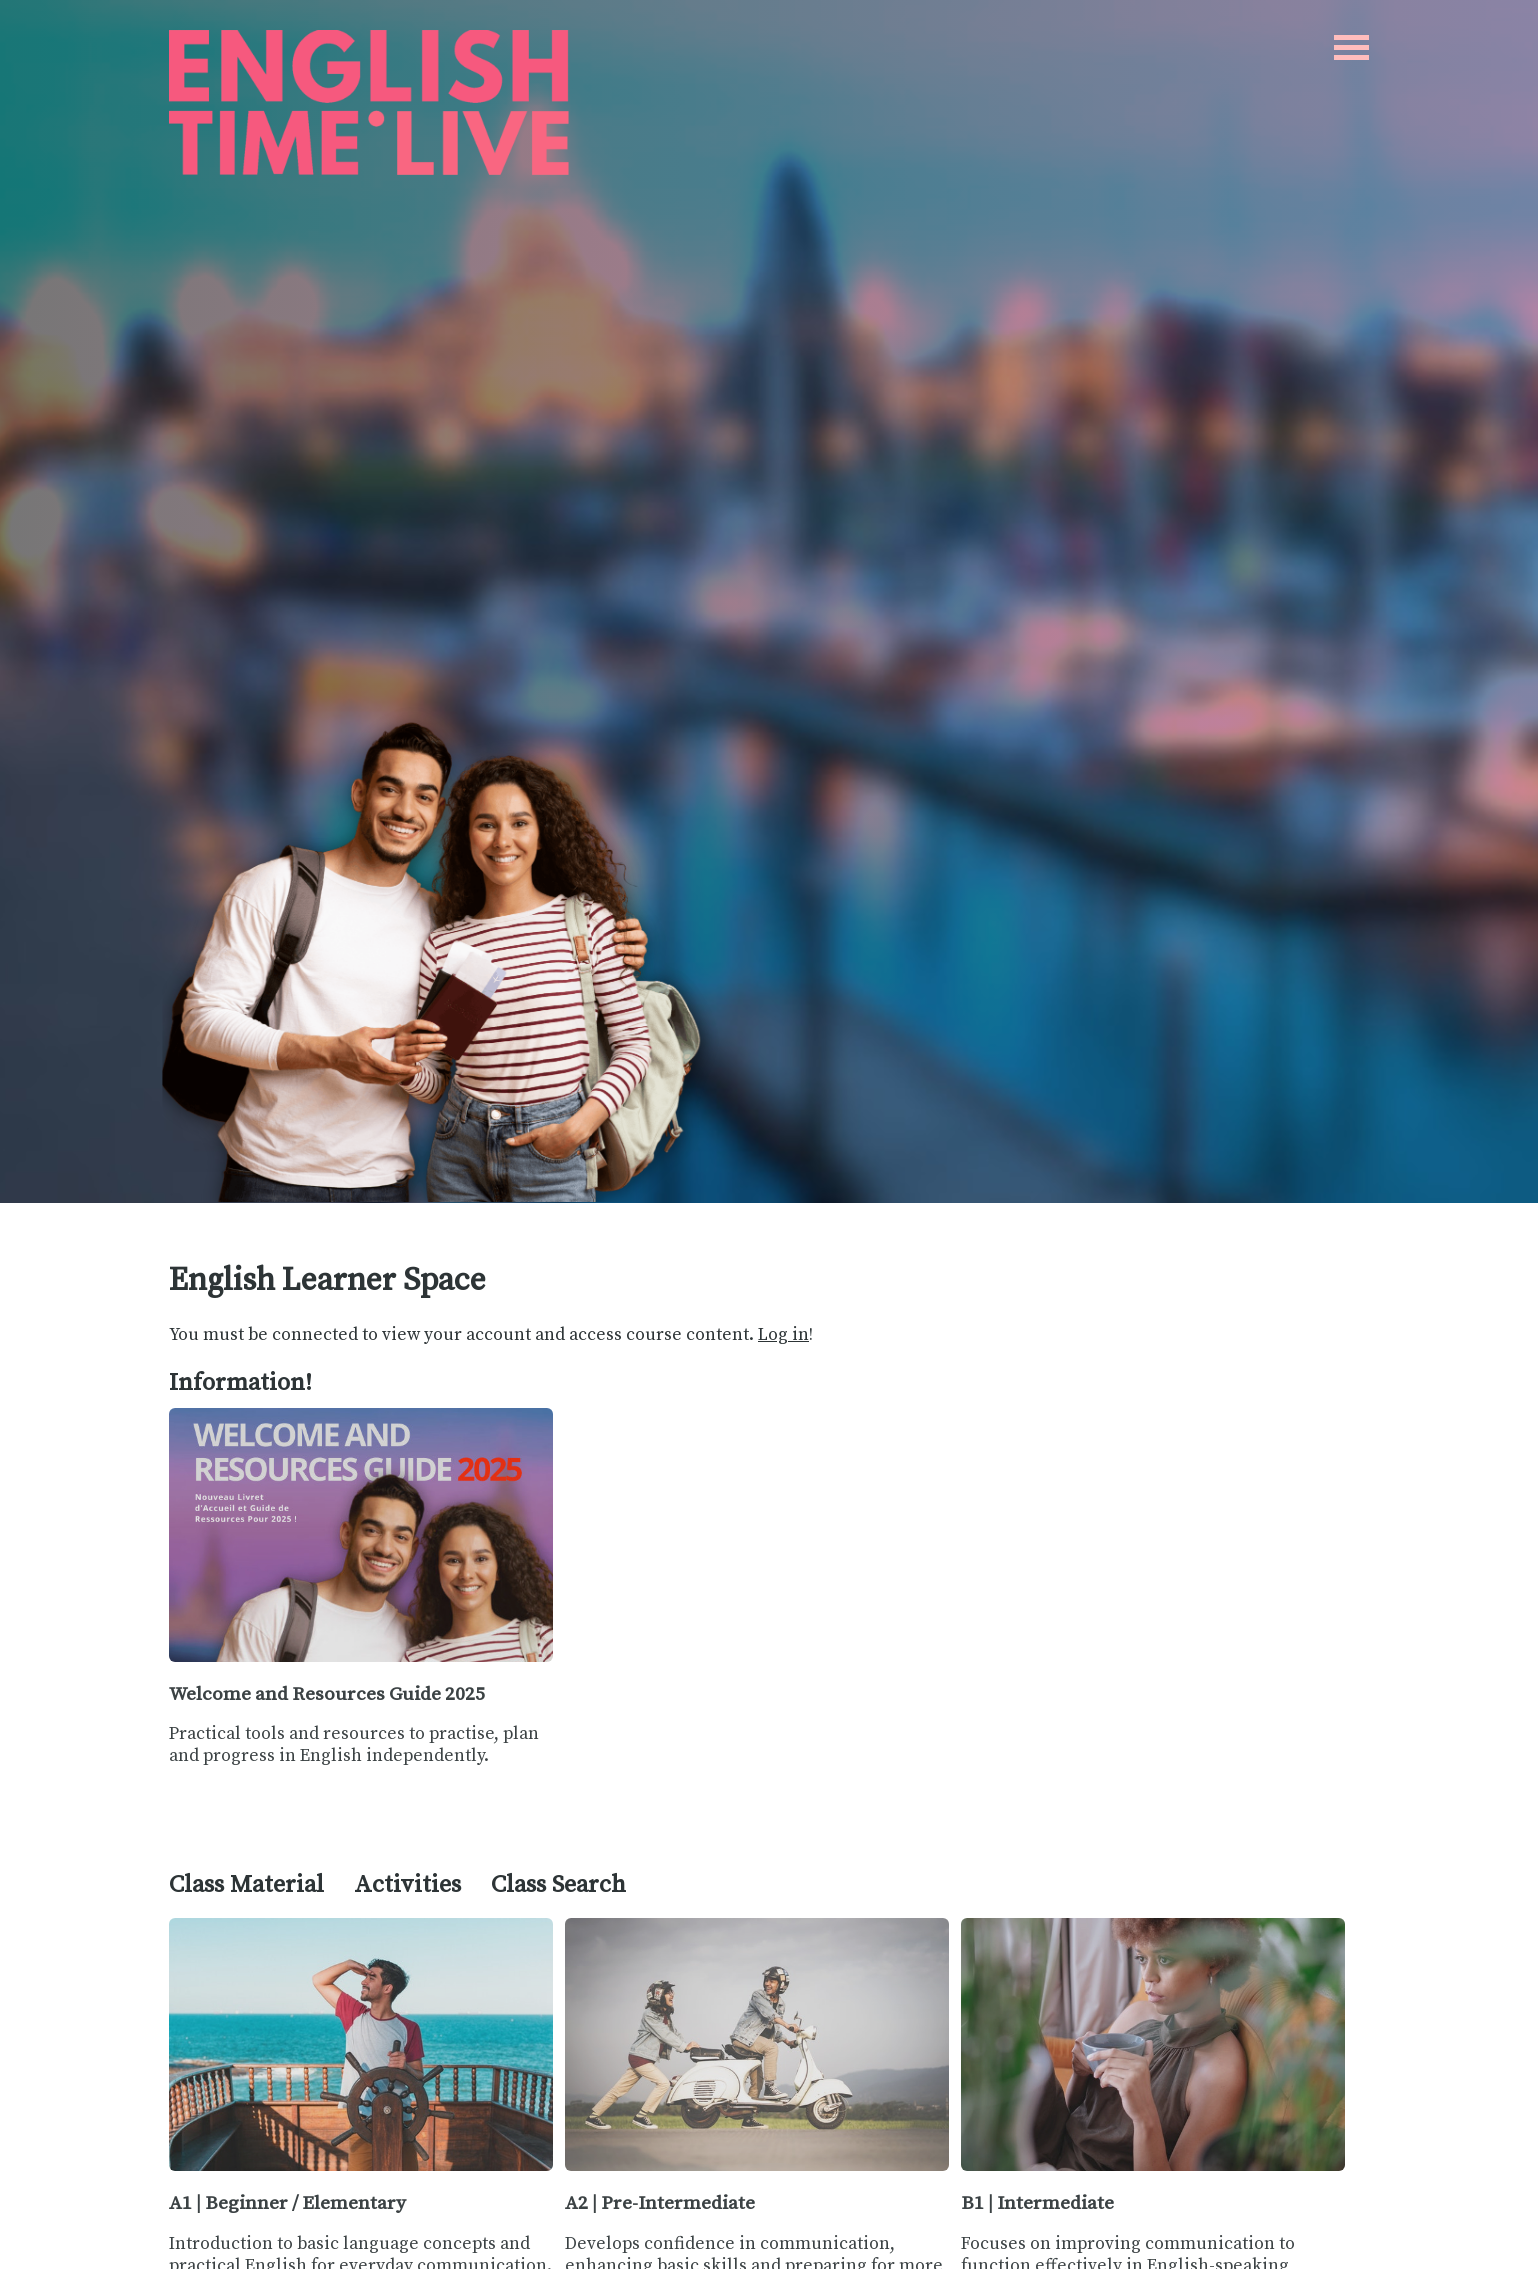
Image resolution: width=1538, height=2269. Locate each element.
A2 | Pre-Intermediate (660, 2203)
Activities (407, 1885)
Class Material (246, 1885)
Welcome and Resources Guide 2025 (327, 1694)
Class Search (558, 1885)
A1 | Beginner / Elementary (287, 2203)
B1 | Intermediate (1037, 2203)
